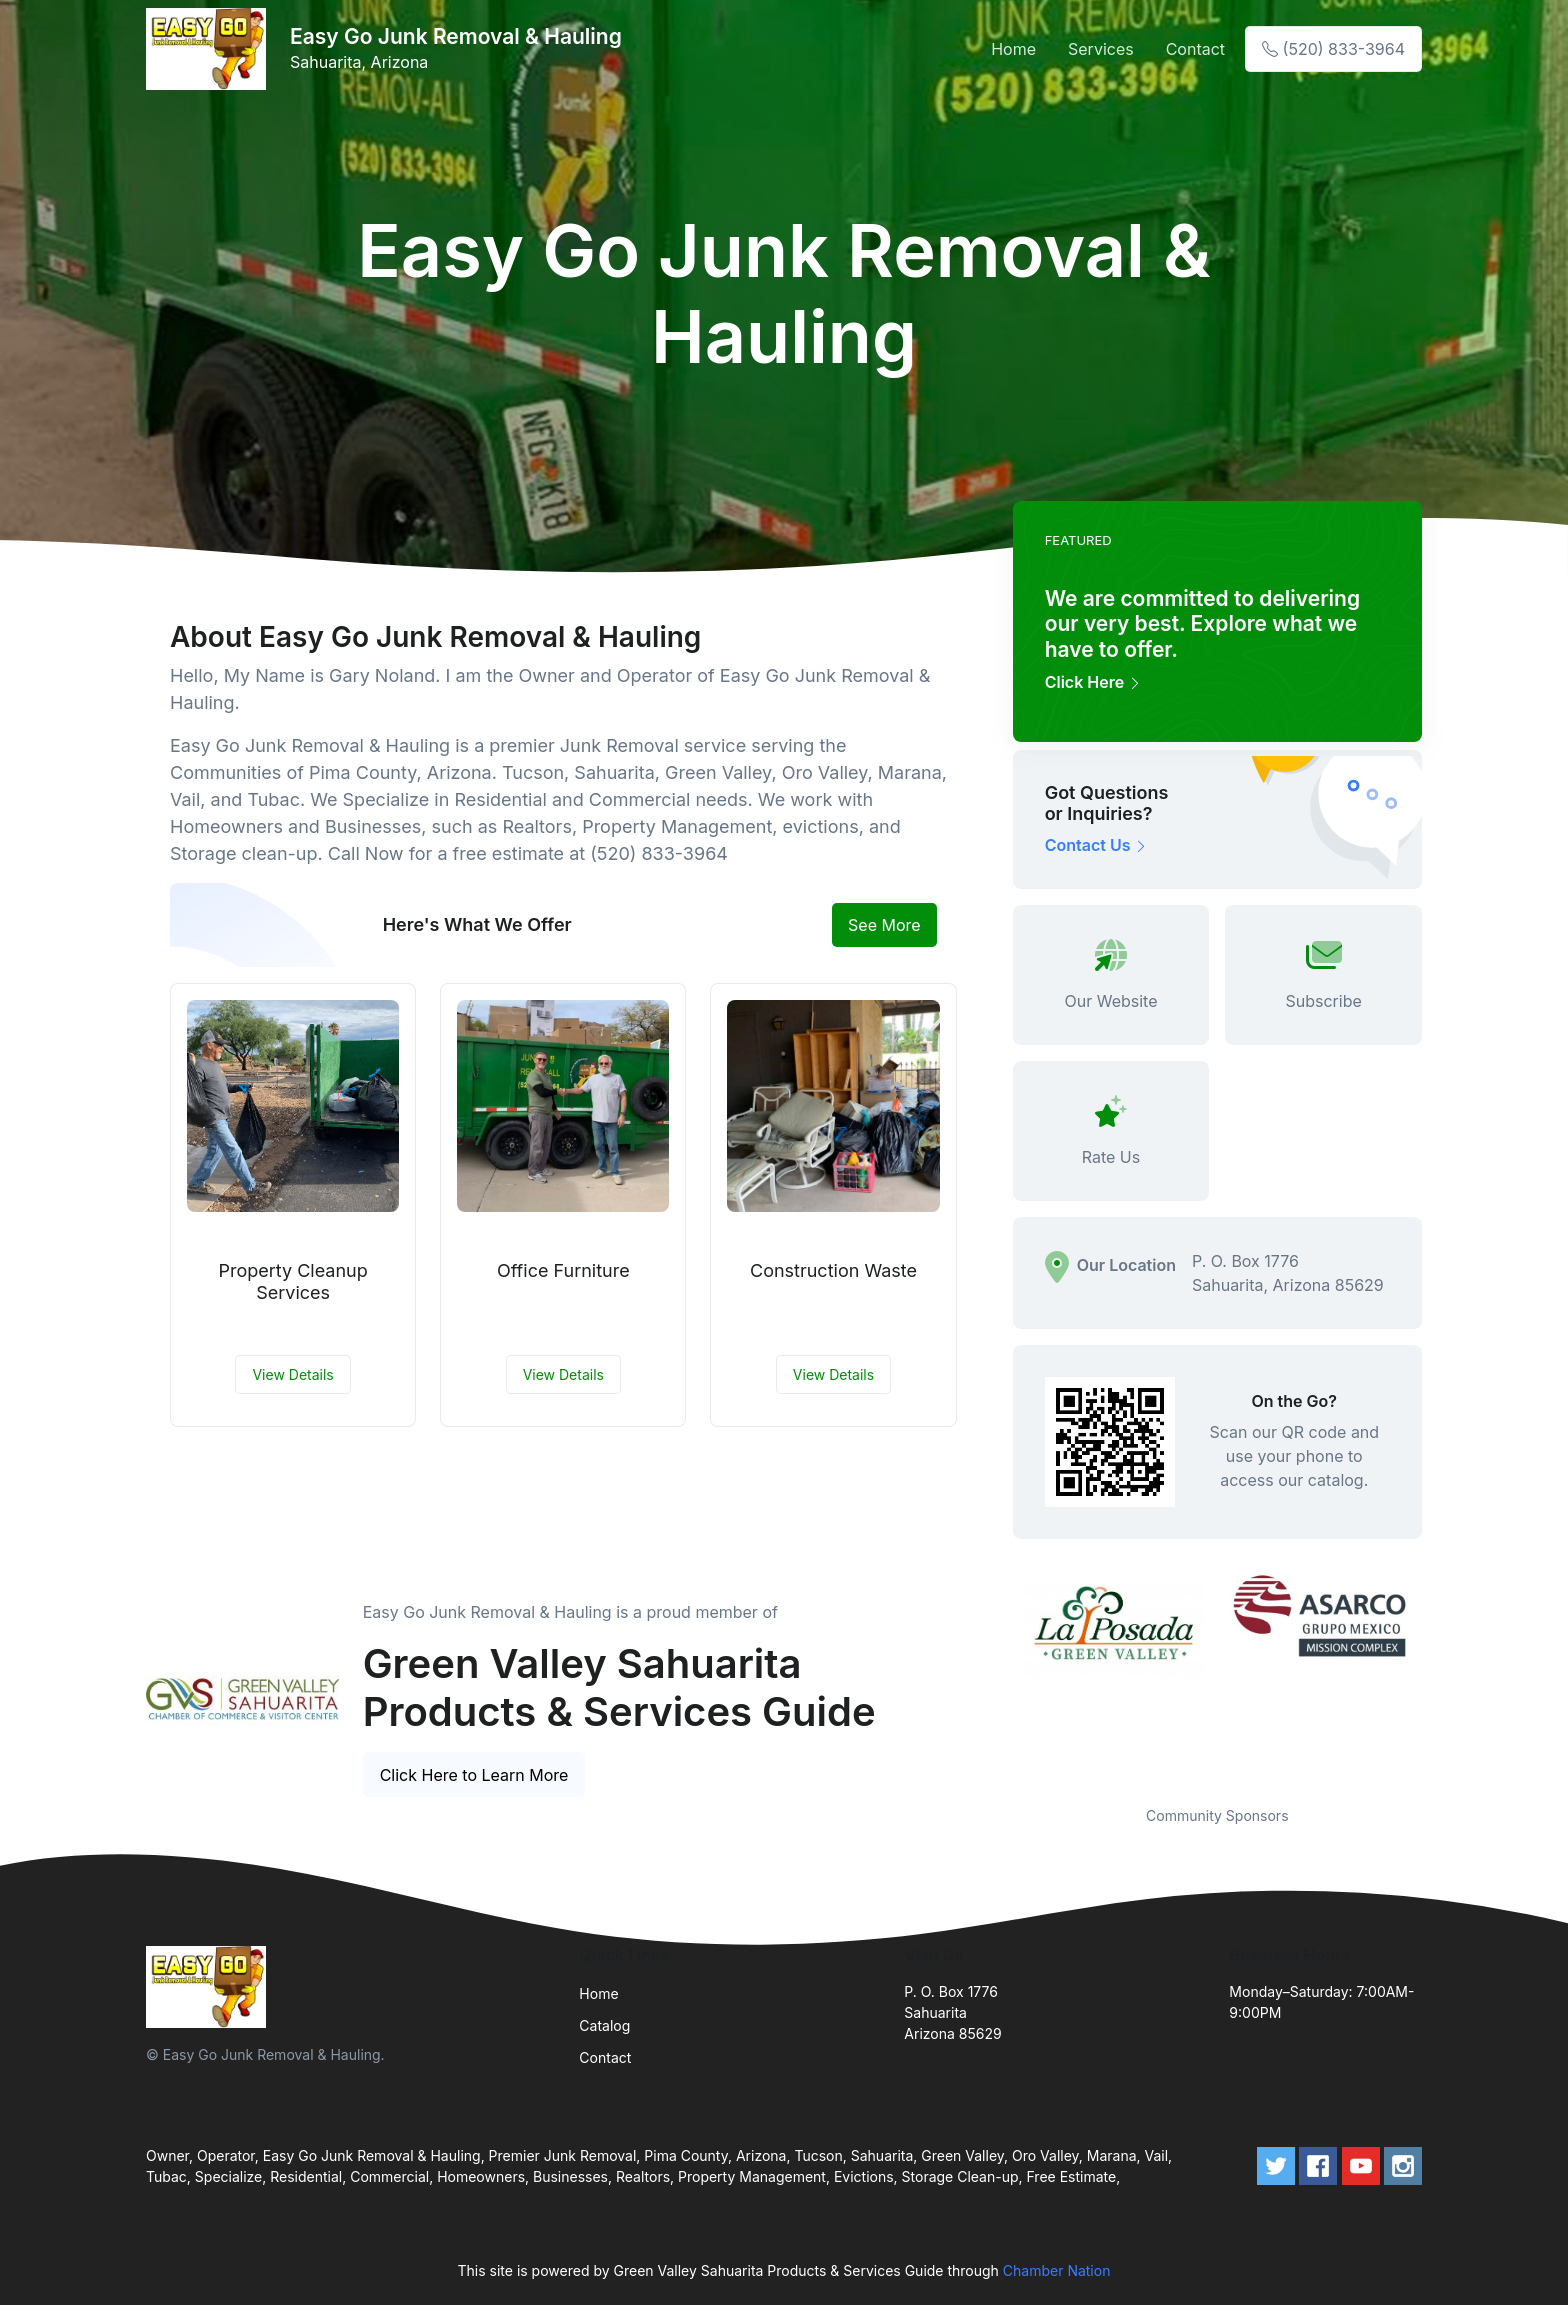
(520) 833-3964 (1333, 49)
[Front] (210, 49)
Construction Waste (833, 1270)
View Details (292, 1374)
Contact (1195, 49)
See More (884, 925)
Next (1437, 1676)
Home (1013, 49)
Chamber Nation (1057, 2270)
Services (1101, 49)
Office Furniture (563, 1270)
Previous (998, 1676)
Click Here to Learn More (474, 1775)
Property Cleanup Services (292, 1281)
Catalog (604, 2025)
